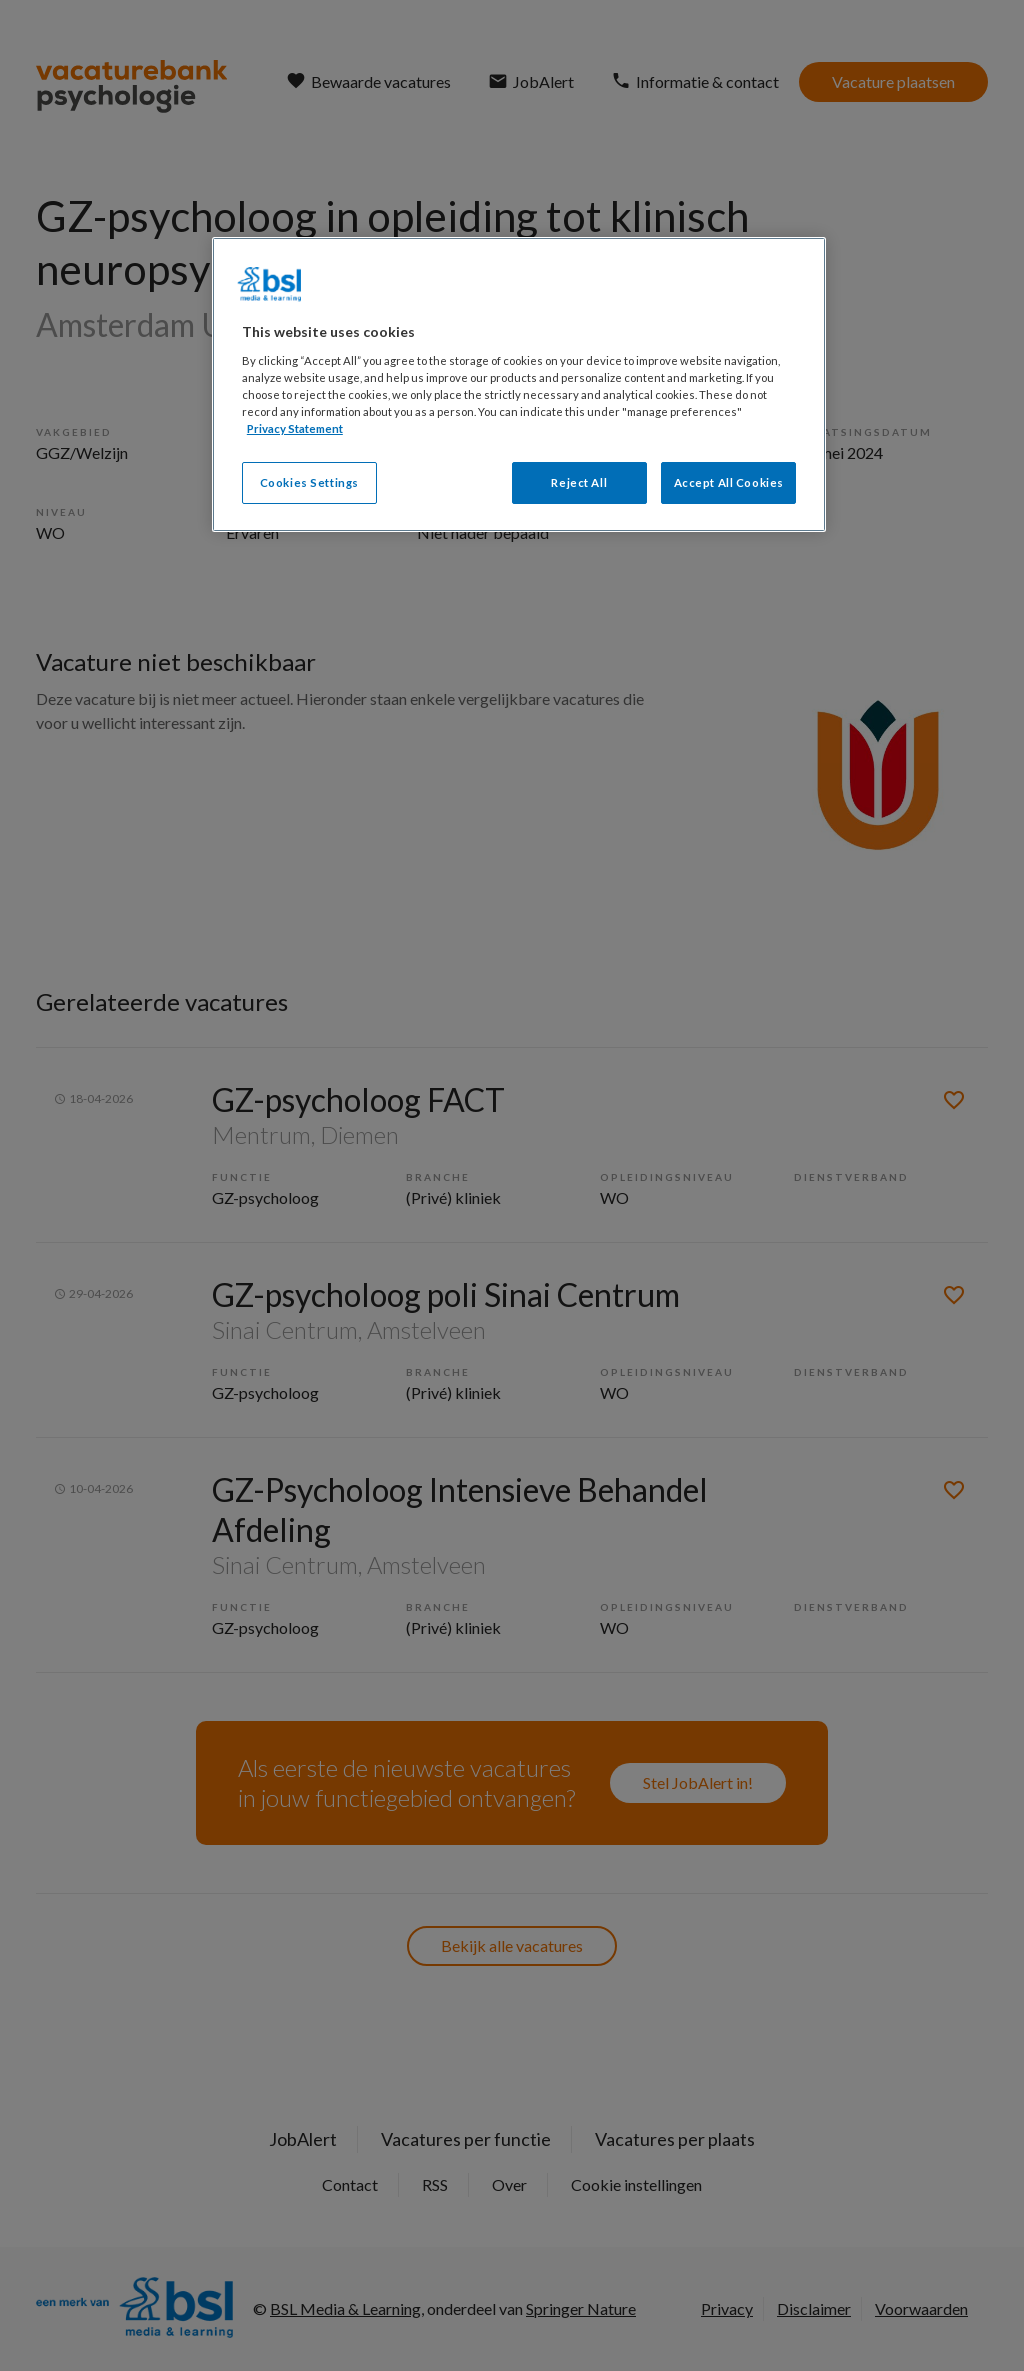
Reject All (579, 482)
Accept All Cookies (729, 482)
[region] (519, 384)
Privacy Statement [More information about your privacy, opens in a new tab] (295, 428)
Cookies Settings (309, 482)
